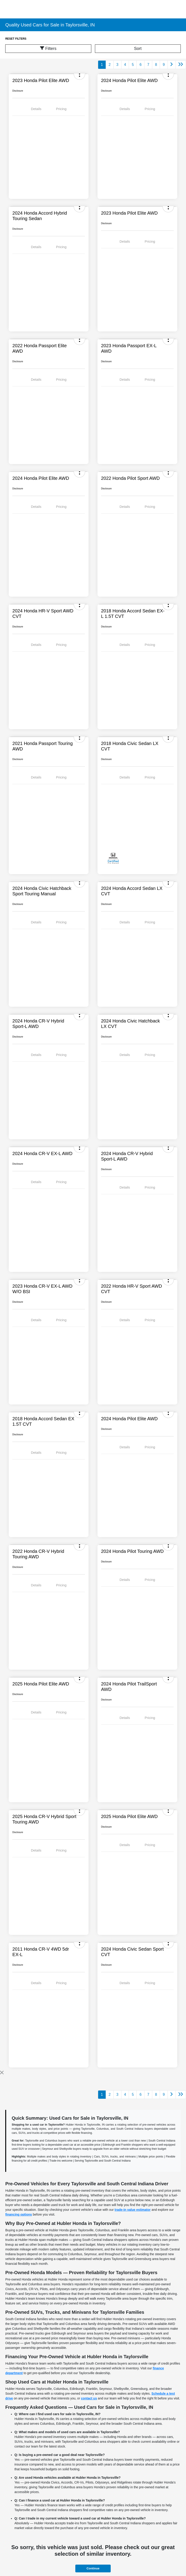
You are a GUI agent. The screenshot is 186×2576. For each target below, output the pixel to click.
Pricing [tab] (61, 109)
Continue (92, 2568)
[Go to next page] (172, 64)
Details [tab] (36, 109)
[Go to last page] (181, 64)
